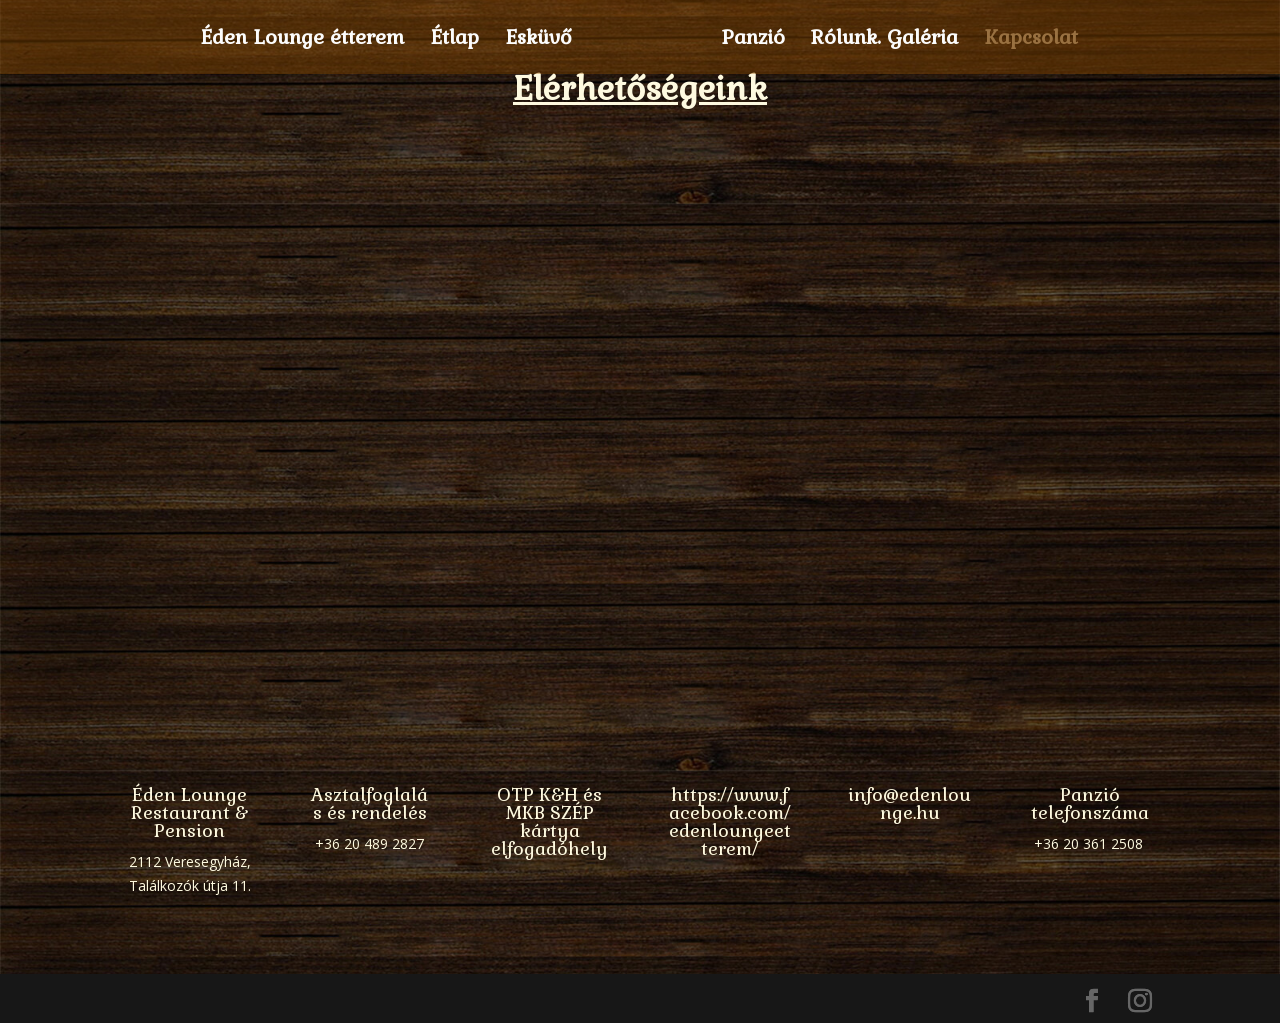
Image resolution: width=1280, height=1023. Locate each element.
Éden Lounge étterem (308, 40)
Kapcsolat (1025, 40)
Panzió (747, 40)
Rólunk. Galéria (878, 40)
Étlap (460, 40)
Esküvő (544, 40)
